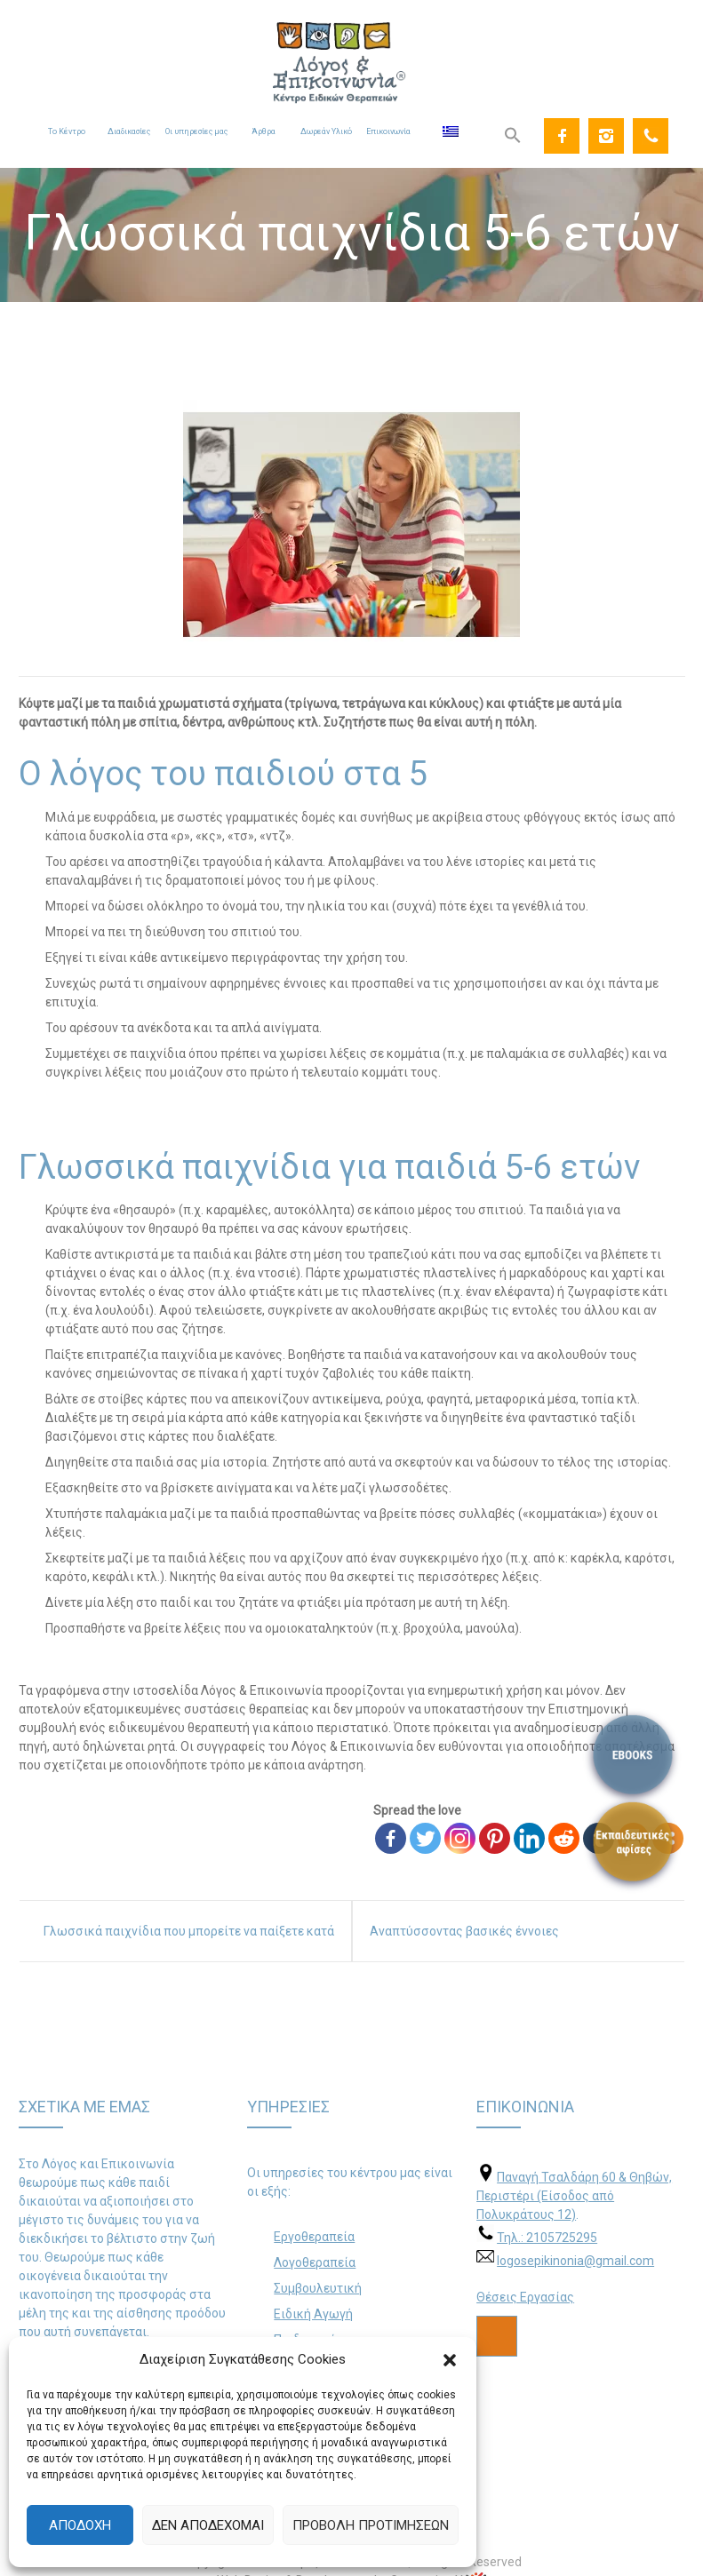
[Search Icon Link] (513, 136)
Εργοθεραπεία (314, 2237)
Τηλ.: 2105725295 (547, 2237)
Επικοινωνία (388, 131)
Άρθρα (264, 131)
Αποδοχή (80, 2525)
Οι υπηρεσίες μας (196, 131)
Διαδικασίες (129, 131)
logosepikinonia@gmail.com (575, 2261)
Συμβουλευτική (318, 2288)
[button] (450, 2360)
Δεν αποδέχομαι (208, 2525)
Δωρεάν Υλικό (326, 131)
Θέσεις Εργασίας (525, 2297)
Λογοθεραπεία (314, 2262)
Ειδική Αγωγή (313, 2314)
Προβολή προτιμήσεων (370, 2525)
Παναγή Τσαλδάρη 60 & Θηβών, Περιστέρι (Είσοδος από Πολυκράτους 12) (574, 2196)
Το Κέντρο (66, 131)
